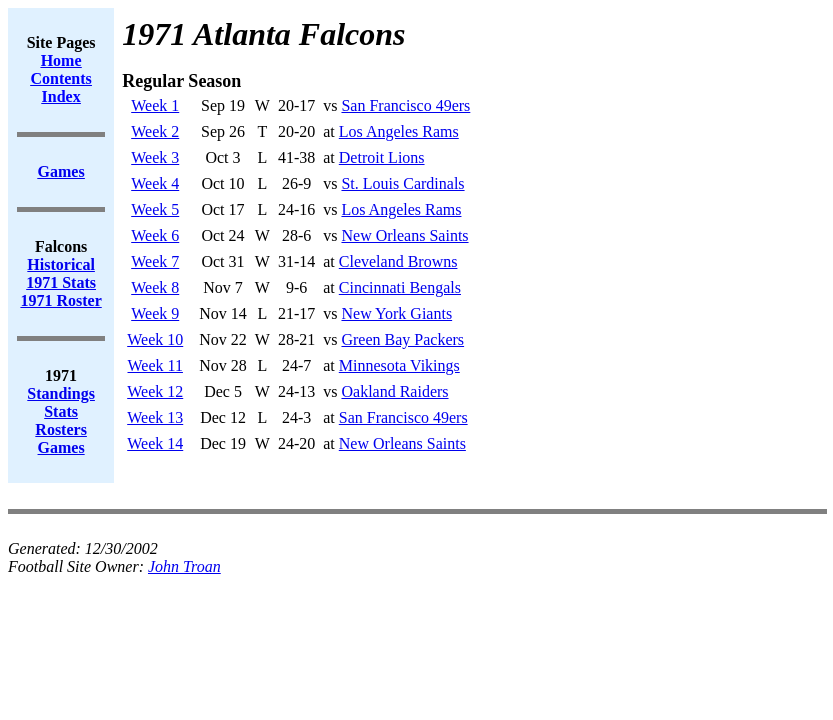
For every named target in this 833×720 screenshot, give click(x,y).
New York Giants (396, 313)
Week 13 (155, 417)
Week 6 (155, 235)
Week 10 (155, 339)
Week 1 (155, 105)
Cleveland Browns (398, 261)
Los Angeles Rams (399, 131)
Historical (61, 264)
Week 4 (155, 183)
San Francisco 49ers (405, 105)
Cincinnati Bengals (400, 287)
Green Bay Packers (402, 339)
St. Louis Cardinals (402, 183)
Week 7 (155, 261)
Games (61, 447)
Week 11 (155, 365)
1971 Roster (60, 300)
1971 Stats (61, 282)
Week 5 (155, 209)
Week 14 (155, 443)
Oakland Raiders (394, 391)
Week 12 (155, 391)
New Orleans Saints (404, 235)
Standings (61, 393)
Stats (61, 411)
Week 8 (155, 287)
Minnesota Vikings (399, 365)
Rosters (61, 429)
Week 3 (155, 157)
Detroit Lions (382, 157)
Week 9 (155, 313)
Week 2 (155, 131)
